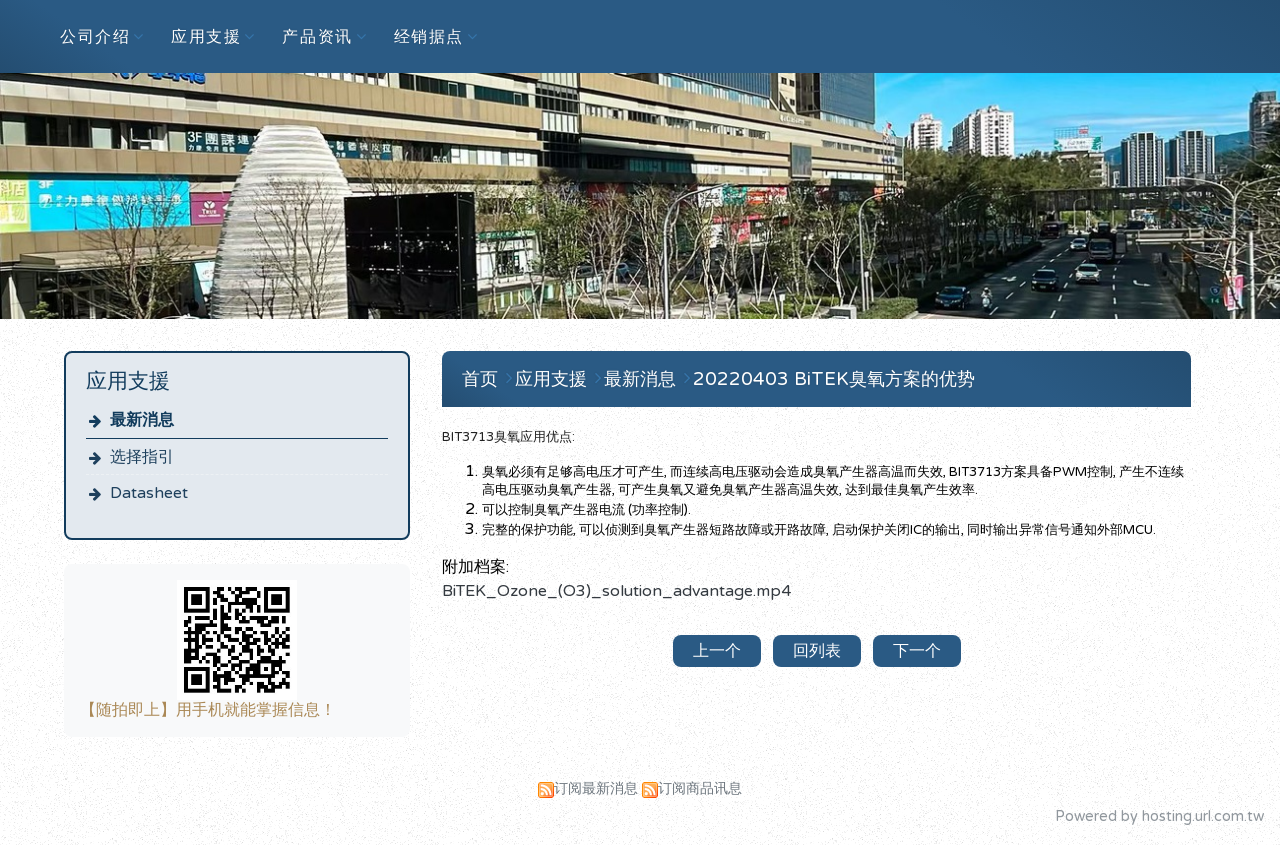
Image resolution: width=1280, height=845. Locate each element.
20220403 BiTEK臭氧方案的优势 (834, 379)
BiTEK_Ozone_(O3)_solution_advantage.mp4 (616, 591)
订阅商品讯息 (700, 788)
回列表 (817, 651)
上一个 (717, 651)
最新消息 (142, 420)
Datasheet (149, 493)
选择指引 (142, 457)
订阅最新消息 (596, 788)
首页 (480, 379)
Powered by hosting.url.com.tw (1159, 816)
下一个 (917, 651)
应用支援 (553, 379)
